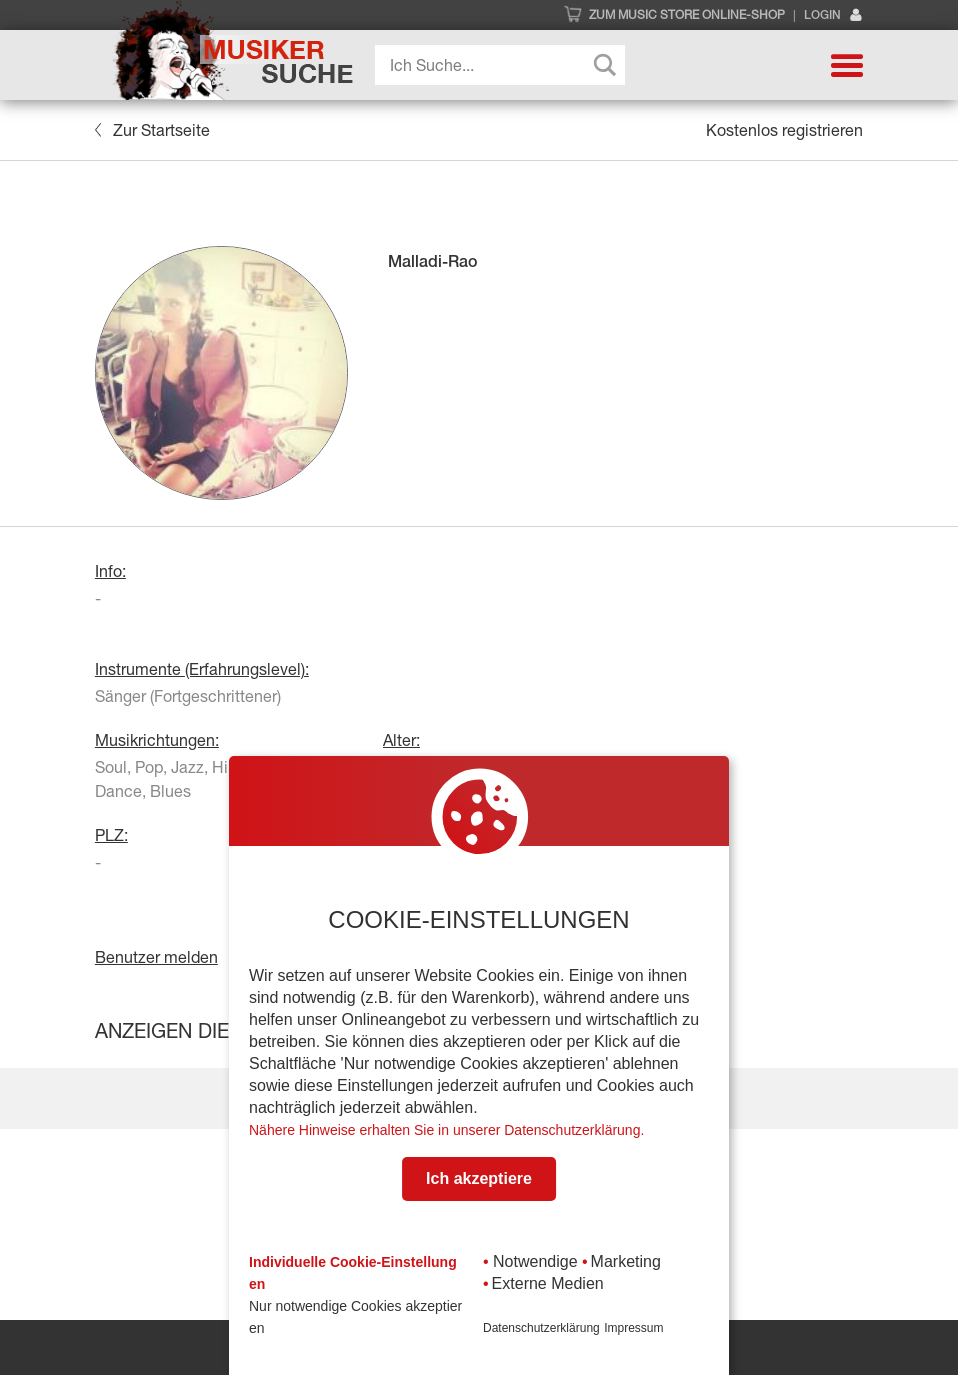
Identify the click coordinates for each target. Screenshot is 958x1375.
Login (833, 15)
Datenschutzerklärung (541, 1328)
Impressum (633, 1328)
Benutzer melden (156, 957)
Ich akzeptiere (479, 1178)
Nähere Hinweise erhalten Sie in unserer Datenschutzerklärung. (446, 1130)
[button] (847, 65)
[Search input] (505, 65)
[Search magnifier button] (605, 65)
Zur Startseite (152, 130)
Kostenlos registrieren (784, 130)
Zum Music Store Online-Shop (687, 15)
